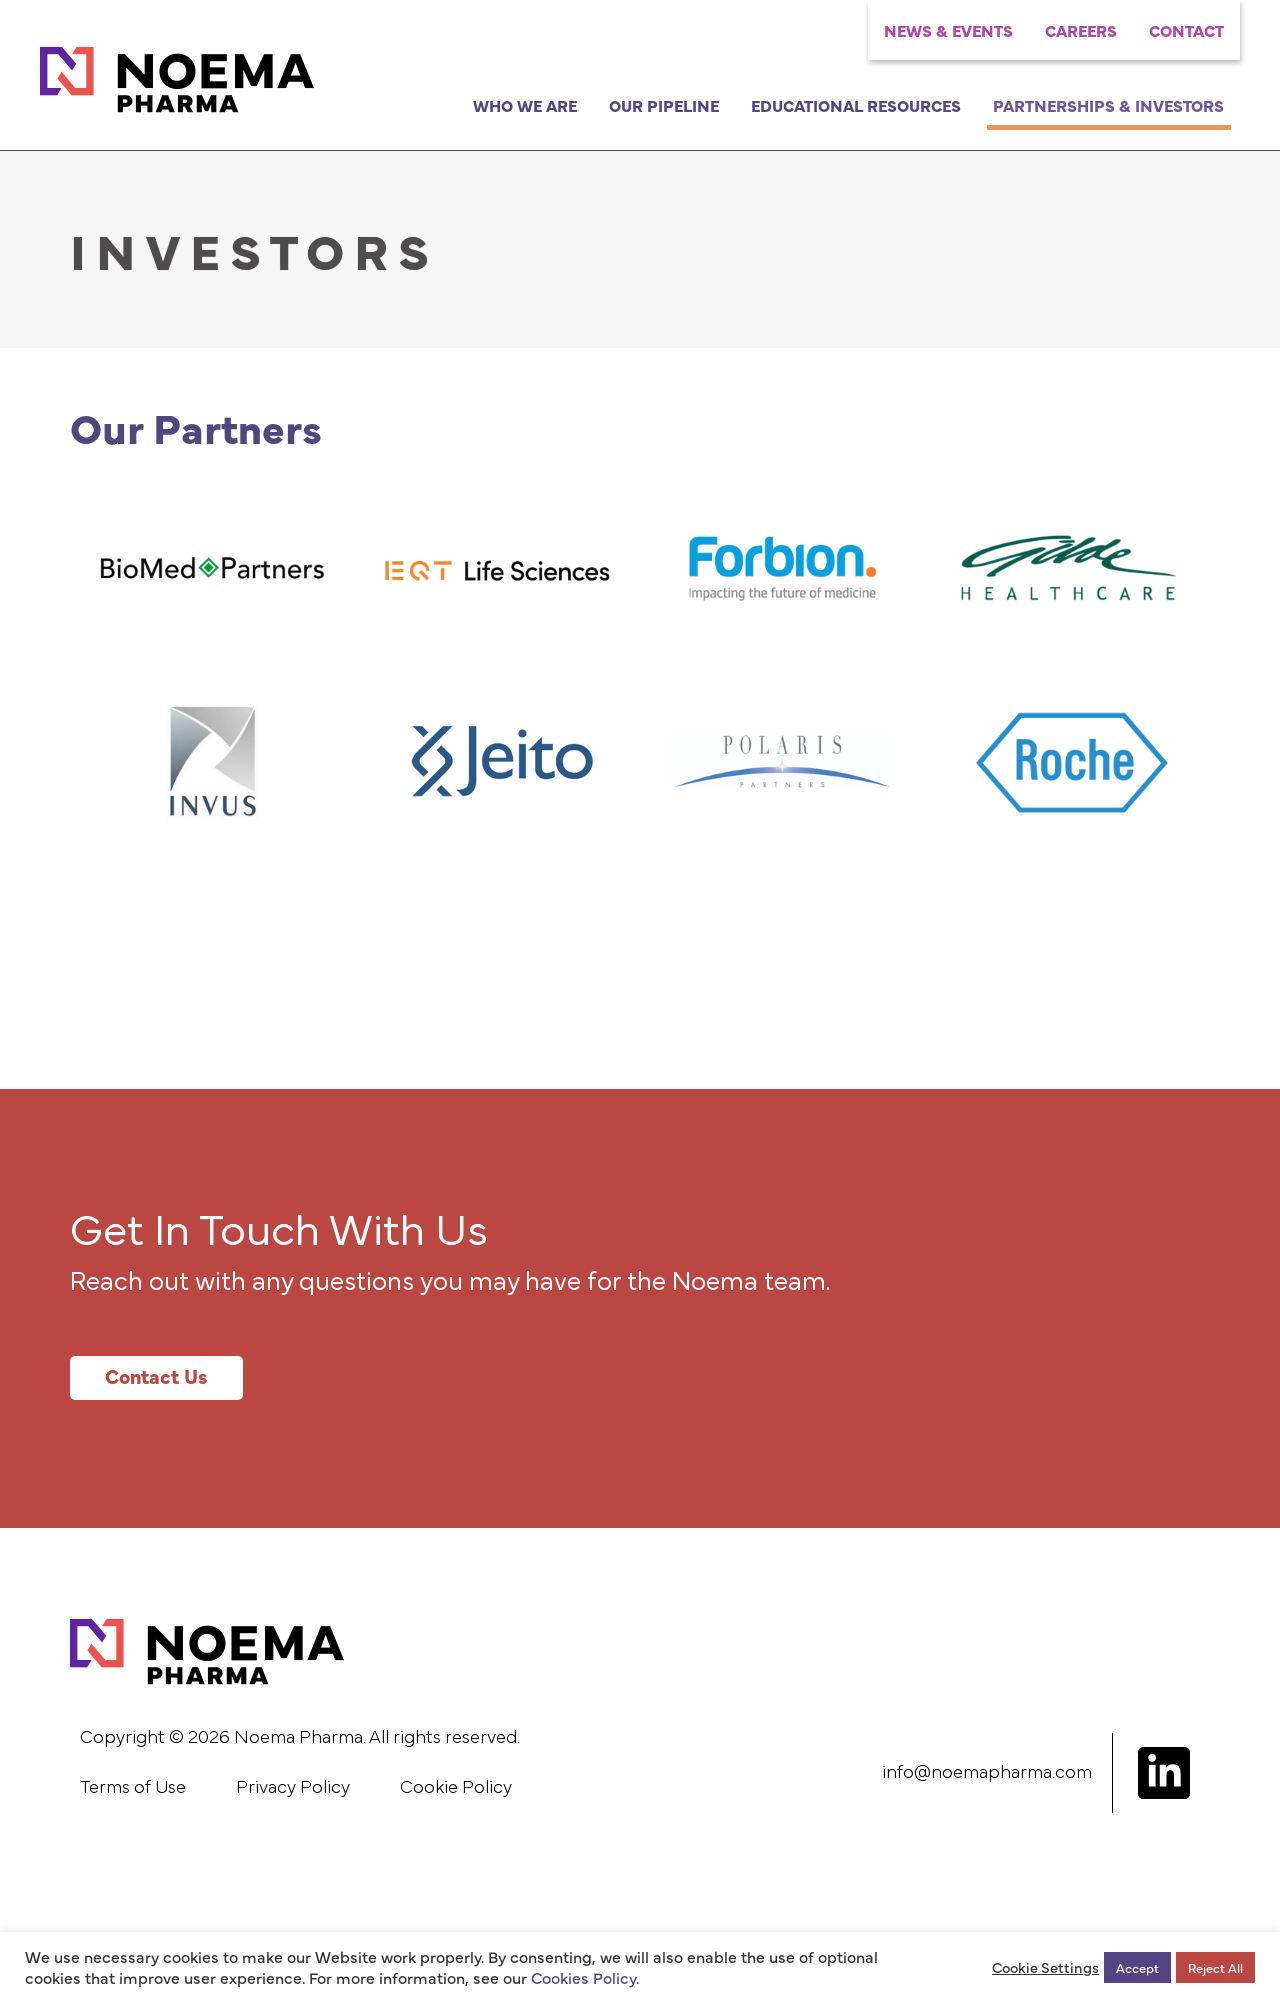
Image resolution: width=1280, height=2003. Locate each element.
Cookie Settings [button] (1045, 1967)
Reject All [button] (1215, 1967)
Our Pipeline (664, 105)
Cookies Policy (583, 1977)
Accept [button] (1137, 1967)
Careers (1081, 30)
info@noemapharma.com (987, 1773)
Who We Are (525, 105)
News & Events (948, 30)
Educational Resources (856, 105)
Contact (1186, 30)
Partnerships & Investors (1108, 105)
